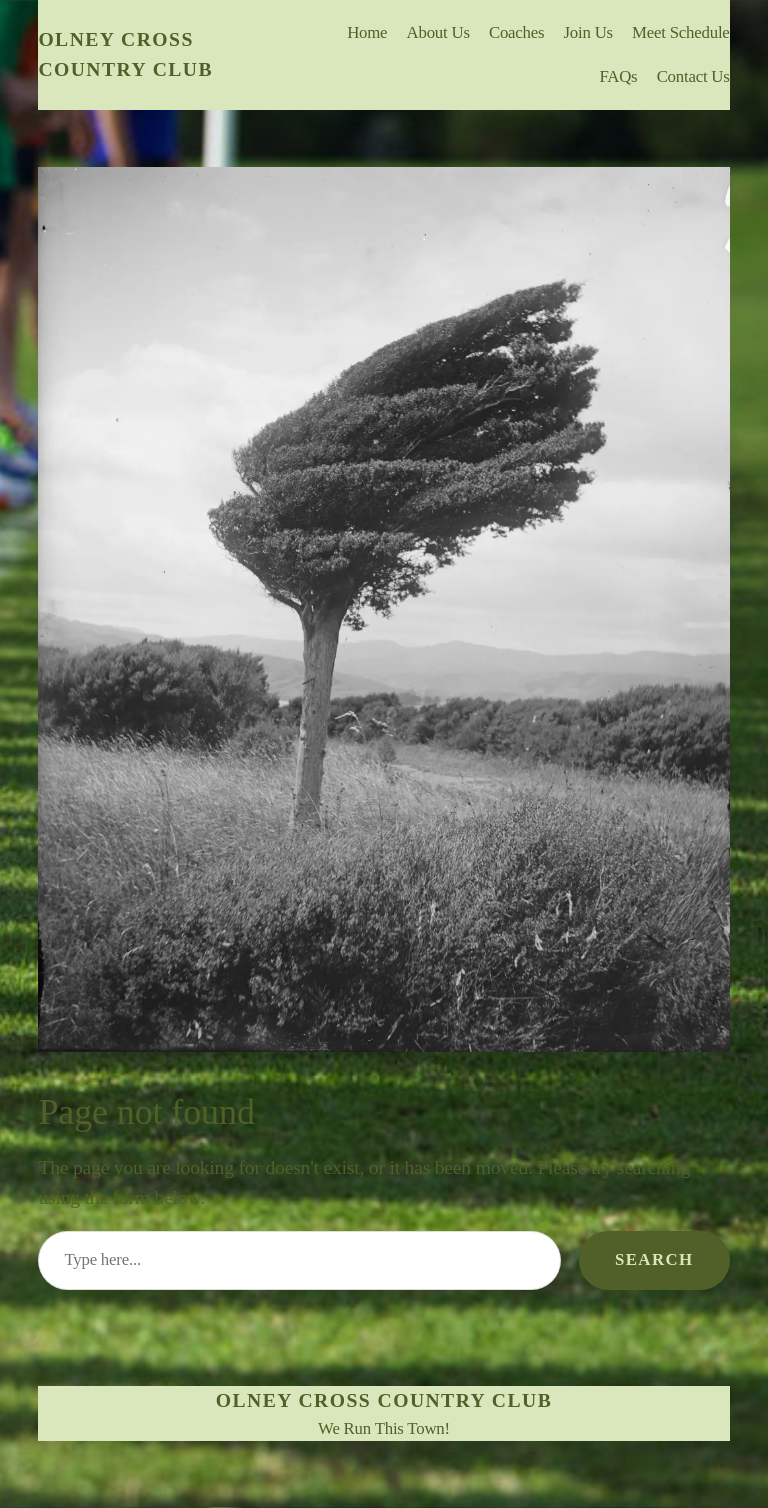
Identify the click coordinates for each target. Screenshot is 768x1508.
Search (654, 1259)
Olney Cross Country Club (384, 1400)
